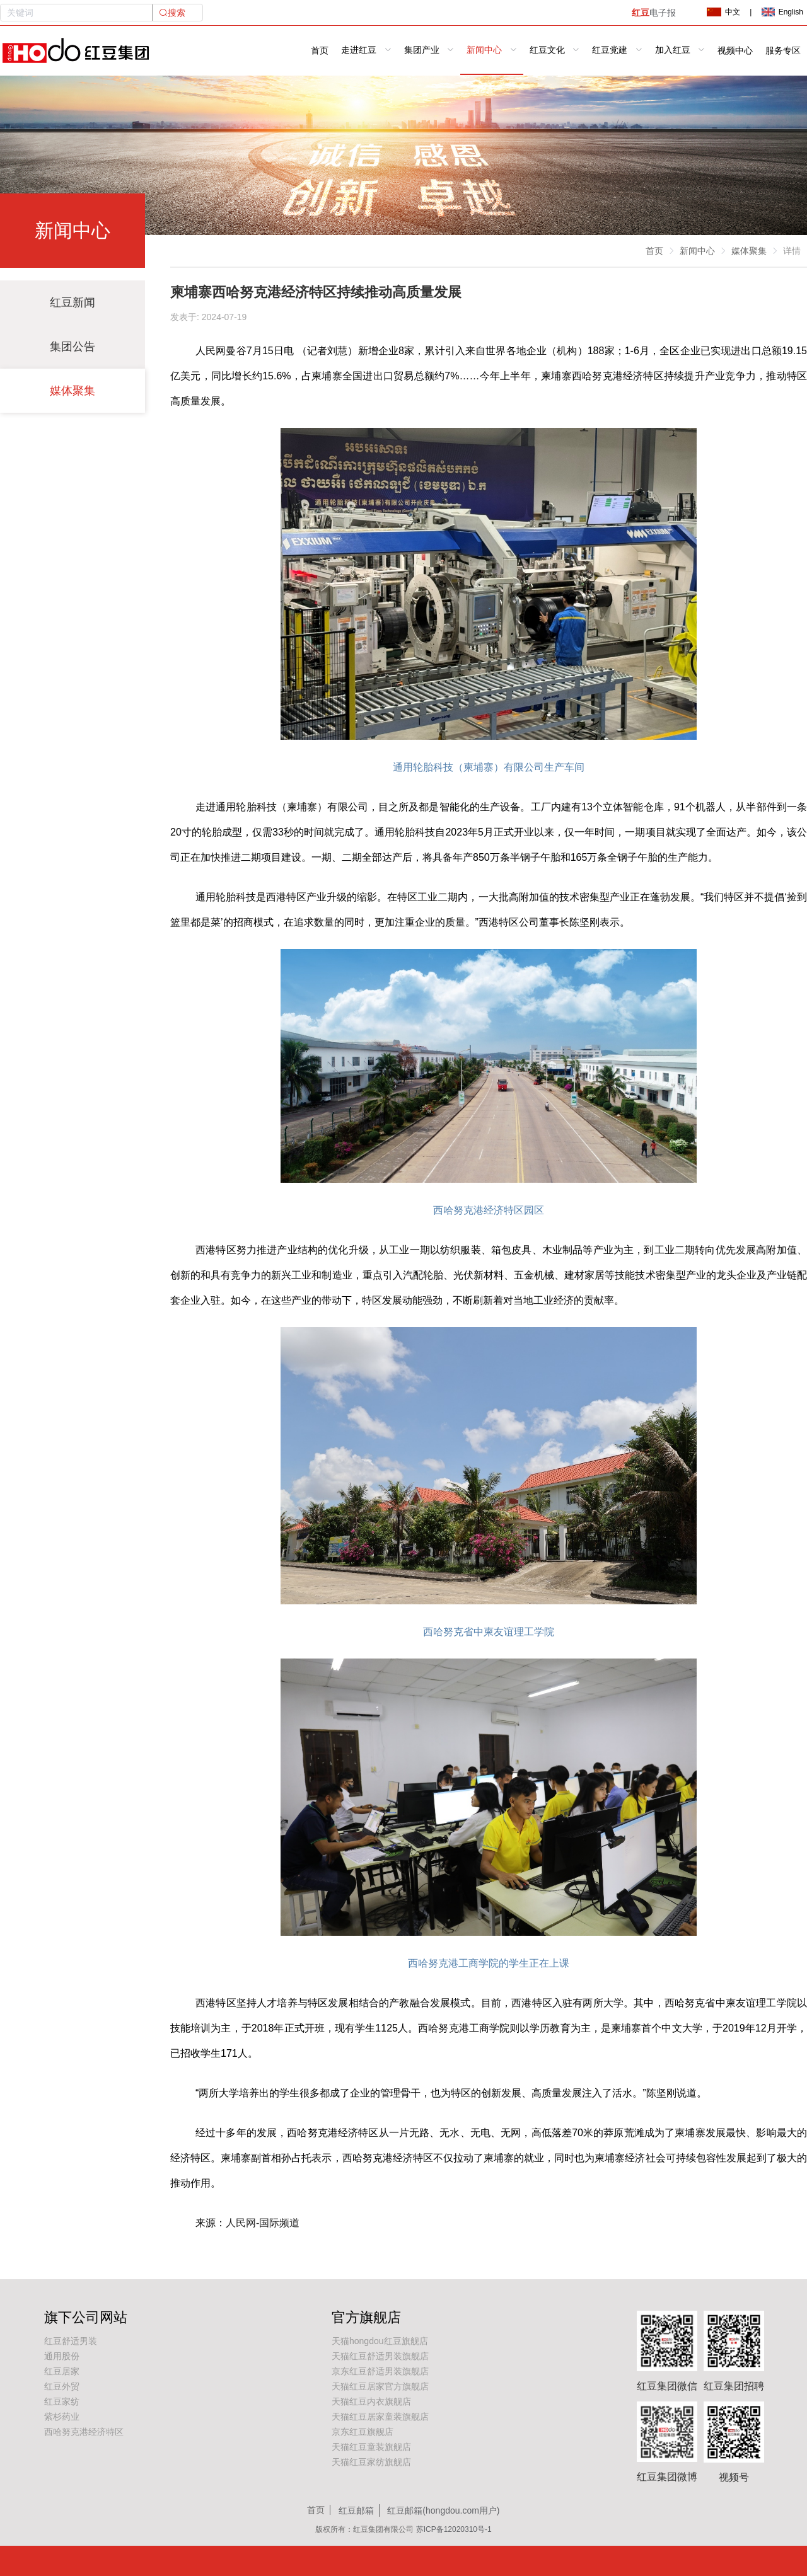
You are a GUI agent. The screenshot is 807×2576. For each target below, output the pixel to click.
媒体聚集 (72, 390)
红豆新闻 (72, 302)
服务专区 (783, 50)
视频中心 (735, 50)
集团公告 (72, 346)
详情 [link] (792, 251)
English (782, 12)
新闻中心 (697, 251)
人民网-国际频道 (262, 2222)
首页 (319, 50)
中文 (723, 12)
